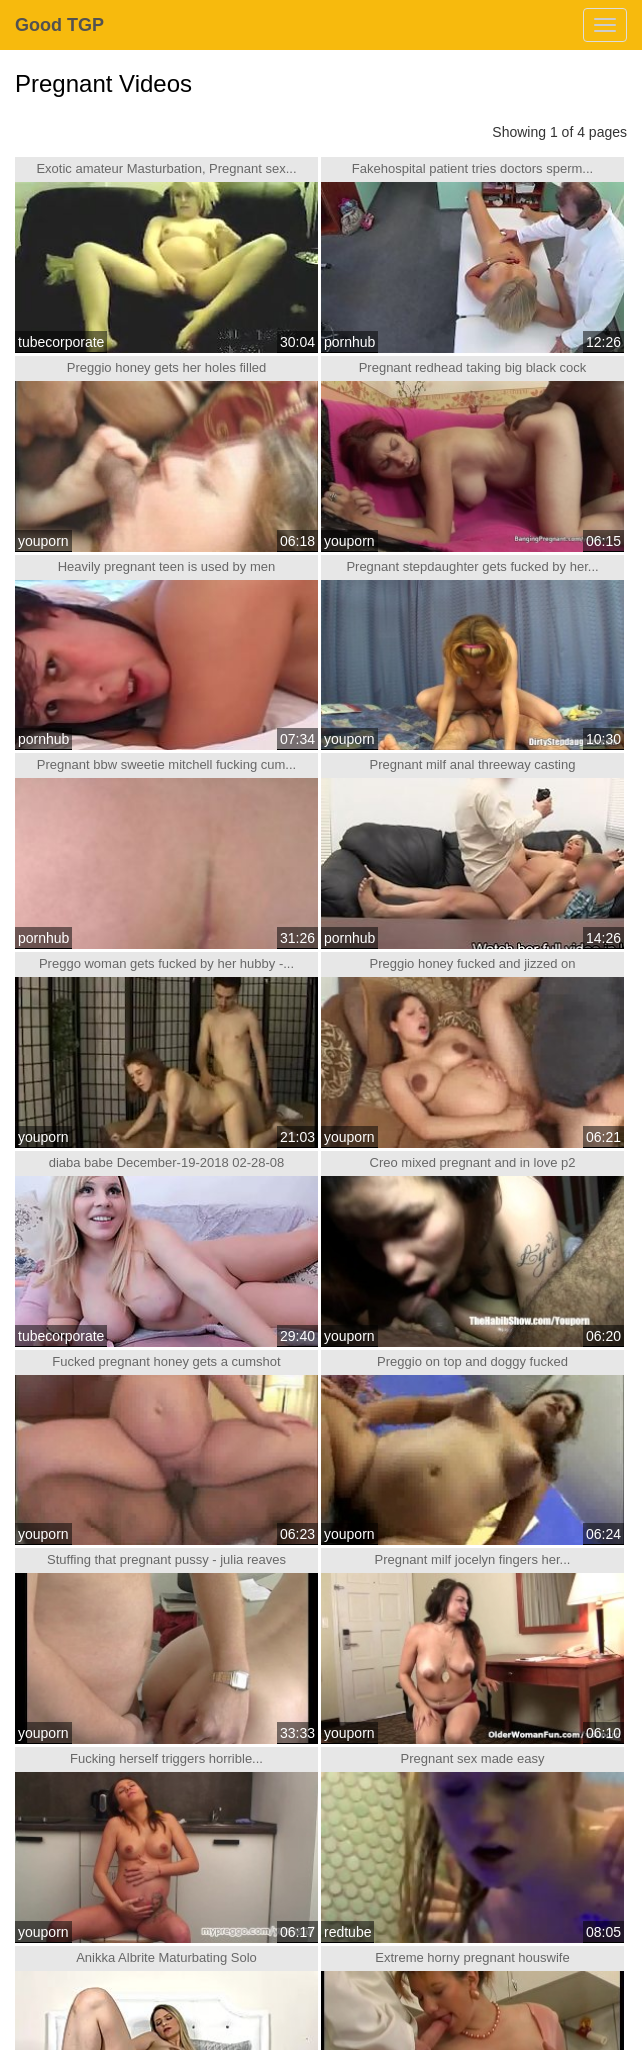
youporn (43, 541)
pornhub (349, 342)
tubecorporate (61, 342)
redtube (347, 1932)
